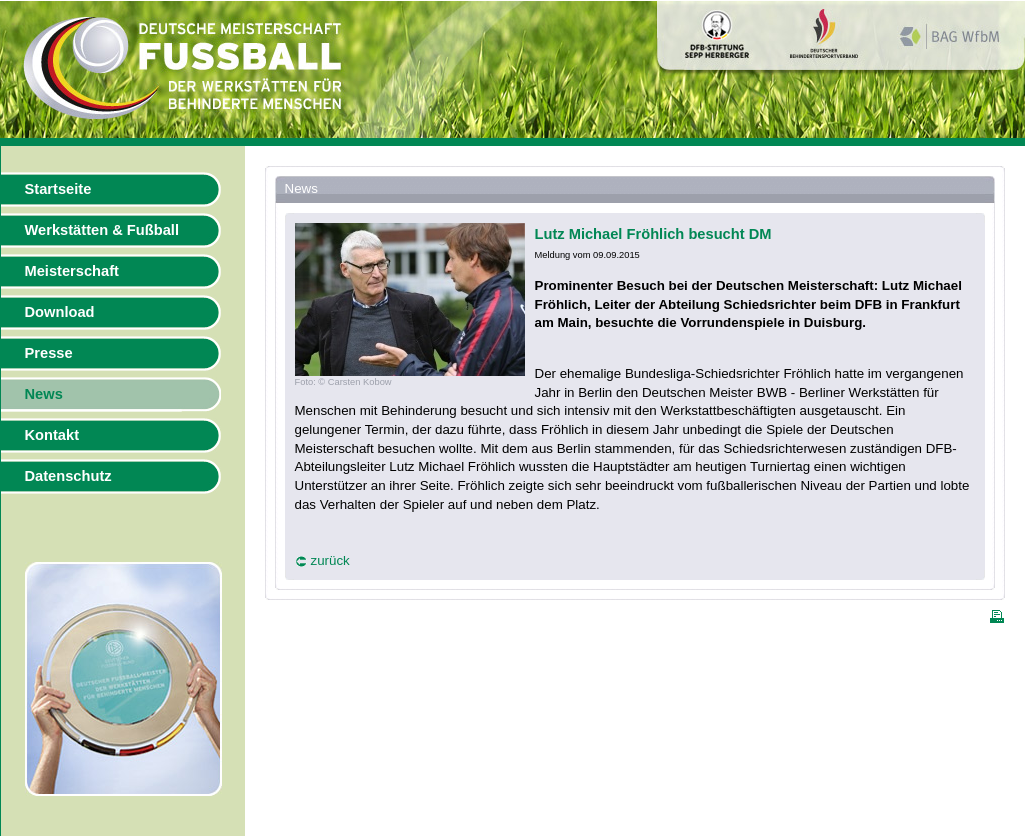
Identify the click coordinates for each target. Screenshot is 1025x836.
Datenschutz (68, 476)
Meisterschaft (72, 271)
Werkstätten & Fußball (102, 230)
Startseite (58, 189)
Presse (49, 353)
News (44, 394)
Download (60, 312)
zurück (330, 560)
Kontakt (52, 435)
